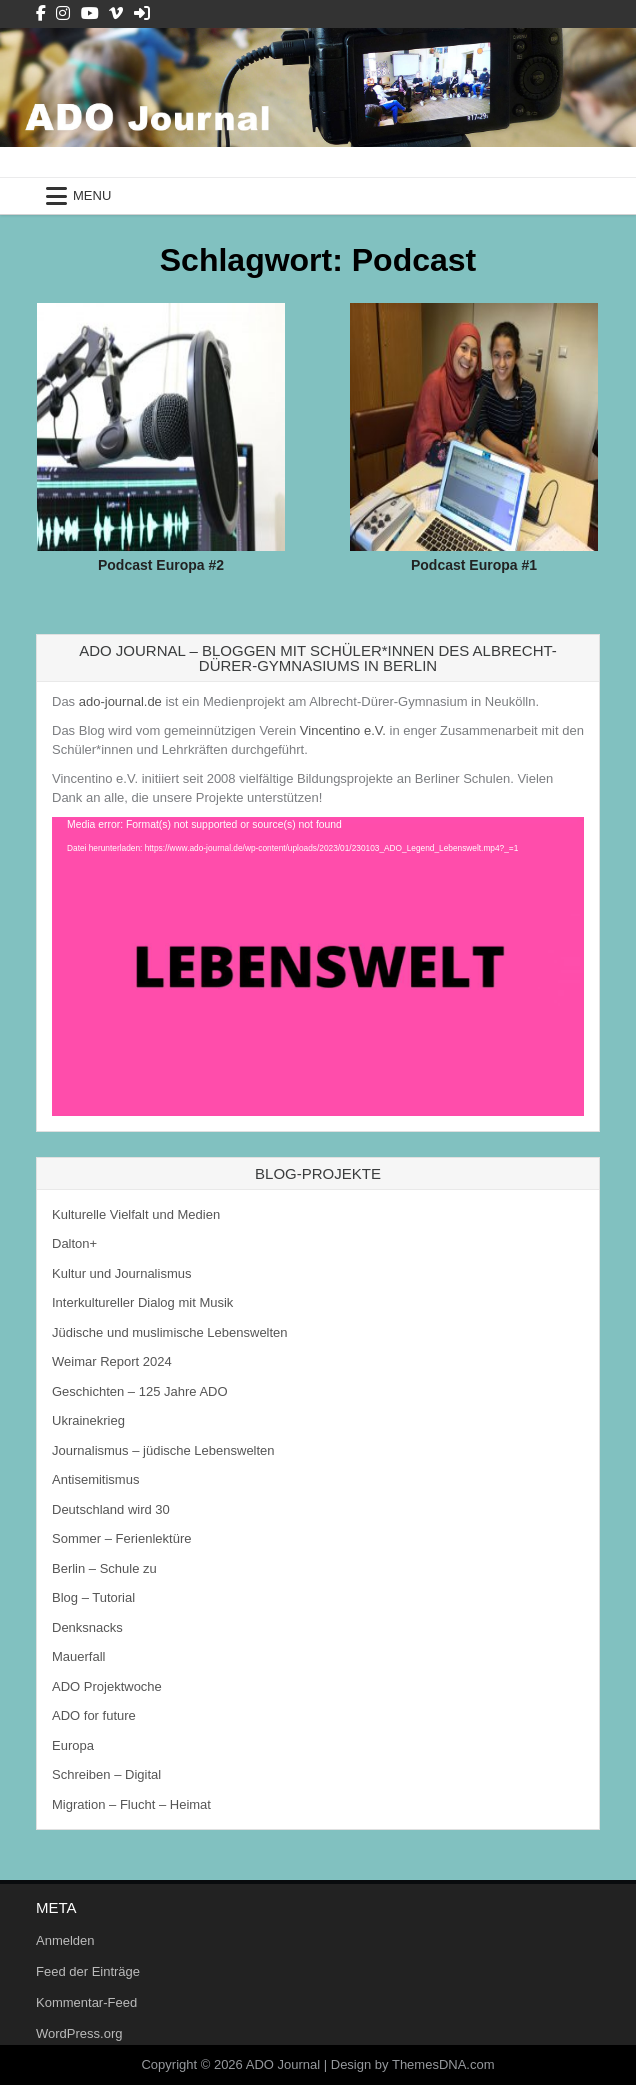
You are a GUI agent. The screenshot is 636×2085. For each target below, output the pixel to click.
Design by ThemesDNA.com (413, 2064)
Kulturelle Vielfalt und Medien (136, 1214)
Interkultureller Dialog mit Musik (142, 1302)
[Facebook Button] (41, 13)
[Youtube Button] (90, 13)
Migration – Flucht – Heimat (131, 1804)
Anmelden (65, 1940)
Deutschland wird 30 (111, 1509)
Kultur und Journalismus (121, 1273)
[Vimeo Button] (116, 13)
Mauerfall (78, 1656)
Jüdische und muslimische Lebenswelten (170, 1332)
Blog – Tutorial (93, 1597)
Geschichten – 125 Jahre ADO (140, 1391)
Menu (92, 195)
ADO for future (94, 1715)
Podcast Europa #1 (474, 565)
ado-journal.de (120, 701)
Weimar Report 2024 (112, 1361)
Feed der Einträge (88, 1971)
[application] (318, 966)
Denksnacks (87, 1627)
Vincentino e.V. (343, 730)
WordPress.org (79, 2033)
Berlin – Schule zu (104, 1568)
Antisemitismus (95, 1479)
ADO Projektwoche (107, 1686)
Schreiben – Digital (106, 1774)
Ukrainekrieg (88, 1420)
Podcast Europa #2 (161, 565)
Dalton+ (74, 1243)
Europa (73, 1745)
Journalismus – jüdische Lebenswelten (163, 1450)
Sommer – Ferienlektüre (121, 1538)
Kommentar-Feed (86, 2002)
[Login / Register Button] (142, 13)
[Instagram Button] (63, 13)
